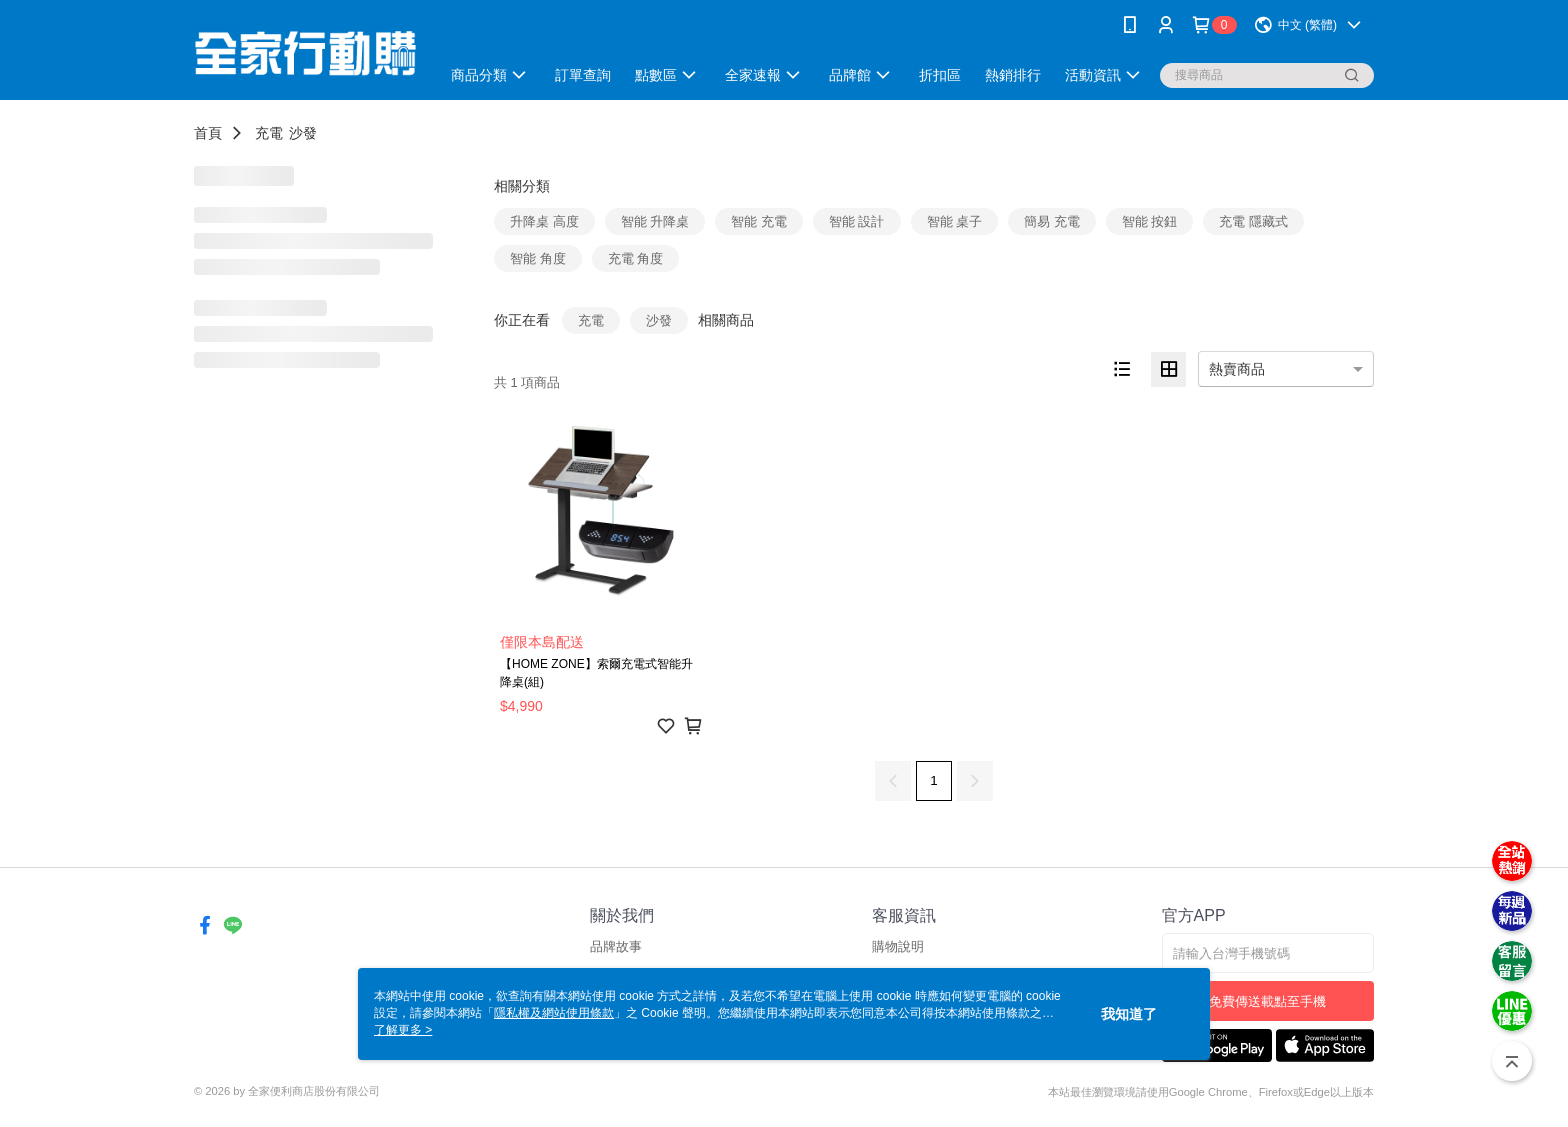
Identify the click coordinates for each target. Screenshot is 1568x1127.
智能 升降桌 (655, 221)
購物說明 (898, 946)
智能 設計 (857, 221)
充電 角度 (636, 258)
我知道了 (1129, 1014)
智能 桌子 (955, 221)
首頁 (208, 133)
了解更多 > (403, 1030)
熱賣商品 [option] (1237, 369)
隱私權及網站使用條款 (554, 1013)
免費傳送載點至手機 (1267, 1001)
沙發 (303, 133)
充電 (269, 133)
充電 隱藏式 (1253, 221)
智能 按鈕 (1150, 221)
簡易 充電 (1052, 221)
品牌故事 (616, 946)
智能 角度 (538, 258)
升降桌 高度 (544, 221)
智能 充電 (759, 221)
